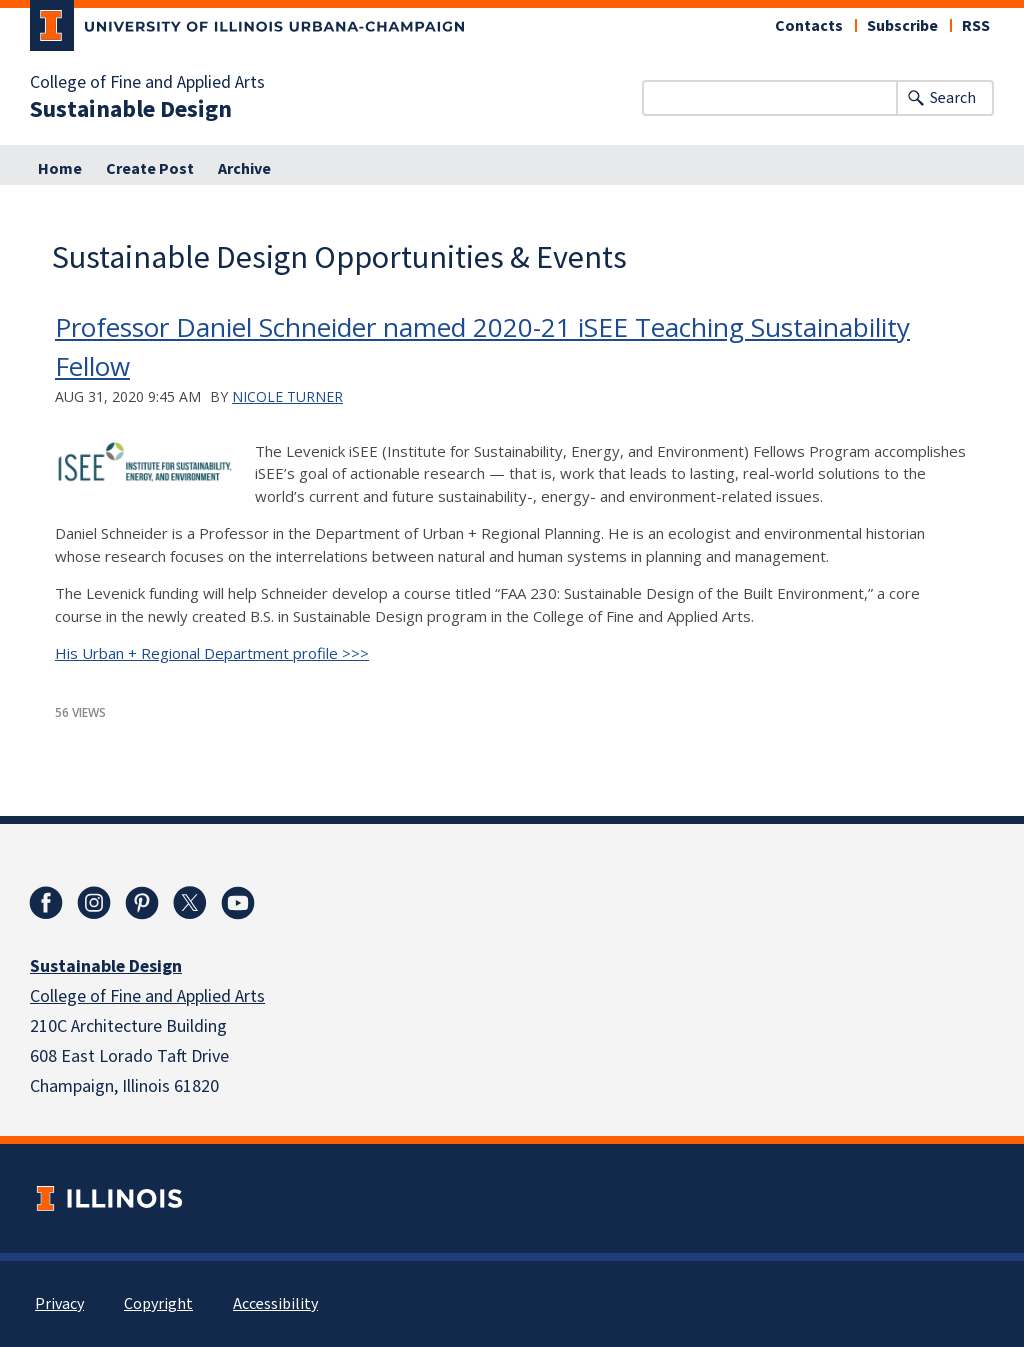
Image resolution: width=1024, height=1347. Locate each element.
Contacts (809, 26)
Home (60, 169)
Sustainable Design (131, 110)
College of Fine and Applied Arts (147, 83)
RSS (976, 26)
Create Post (150, 169)
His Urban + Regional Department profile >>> (212, 653)
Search (953, 98)
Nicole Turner (287, 396)
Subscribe (902, 26)
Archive (244, 169)
